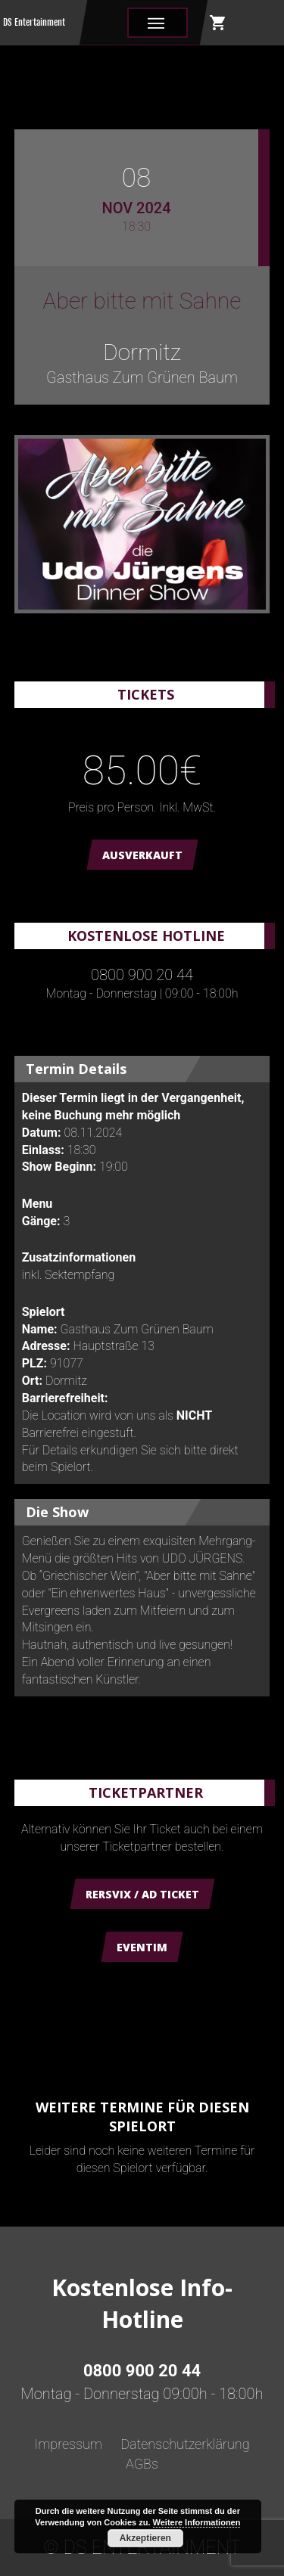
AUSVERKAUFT (142, 855)
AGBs (142, 2464)
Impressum (68, 2444)
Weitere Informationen (197, 2522)
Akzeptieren (145, 2538)
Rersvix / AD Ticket (142, 1894)
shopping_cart (218, 23)
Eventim (142, 1947)
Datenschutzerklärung (184, 2444)
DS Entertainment (34, 22)
